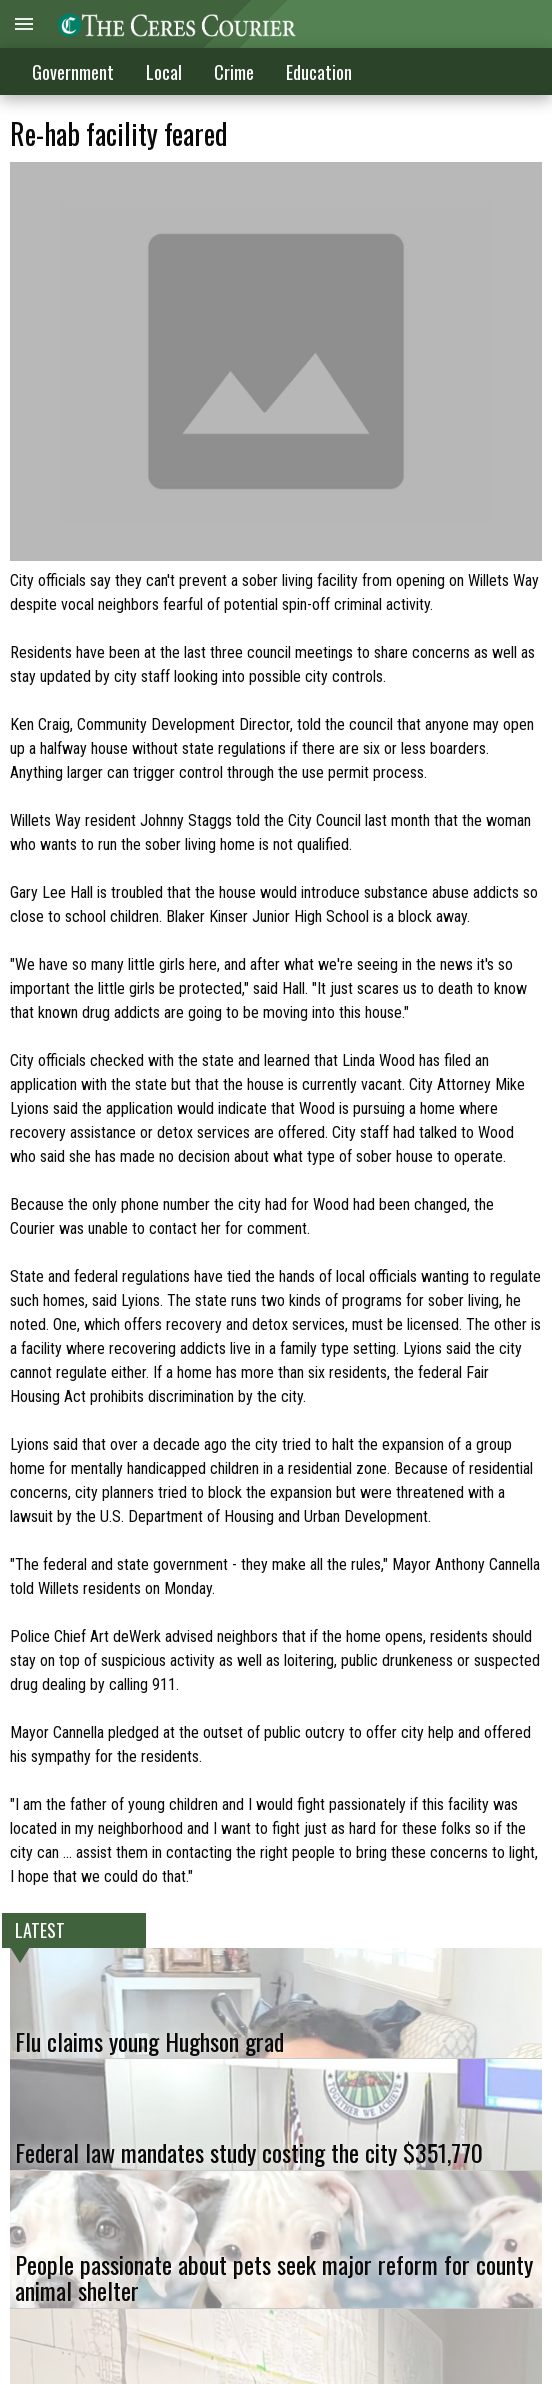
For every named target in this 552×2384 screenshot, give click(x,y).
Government (73, 72)
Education (319, 72)
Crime (234, 72)
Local (164, 72)
